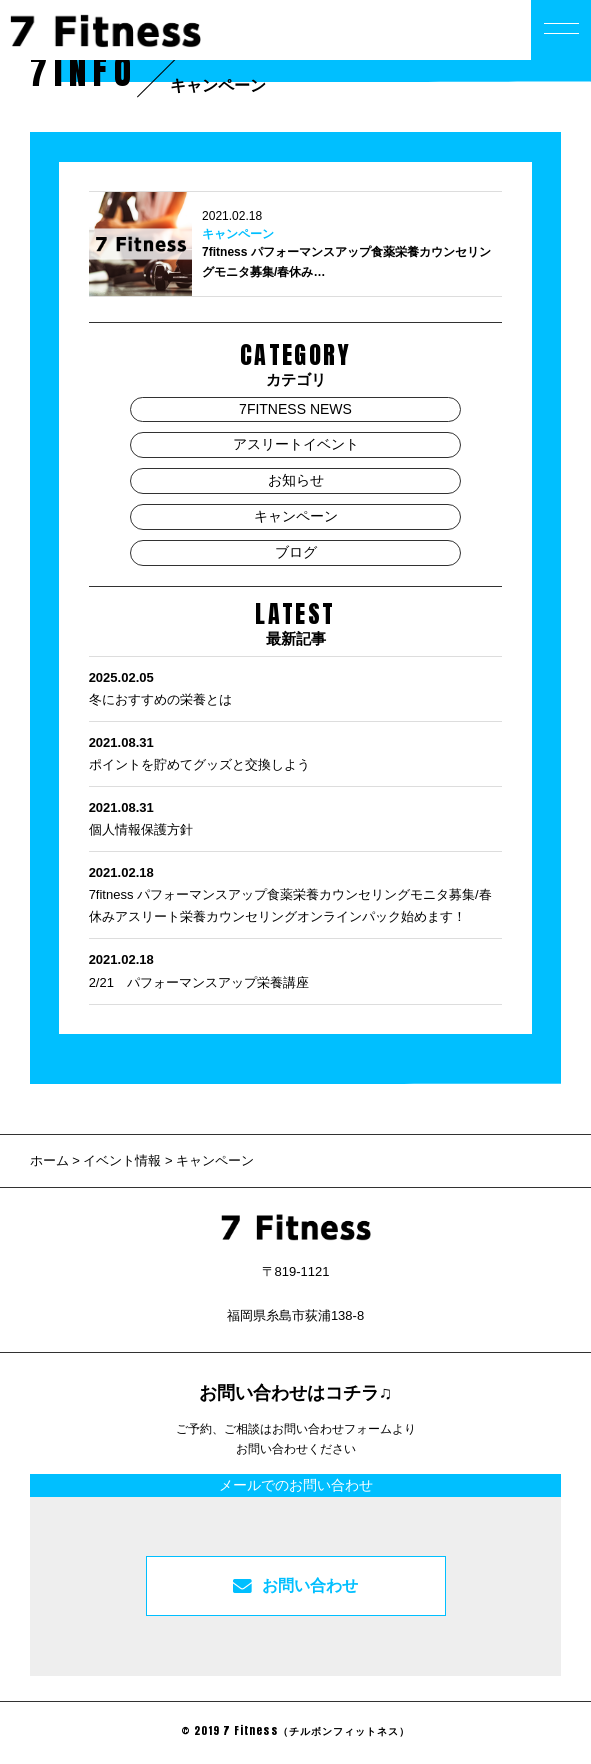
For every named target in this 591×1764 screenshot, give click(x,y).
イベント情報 (122, 1160)
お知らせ (296, 480)
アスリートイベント (296, 444)
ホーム (51, 1160)
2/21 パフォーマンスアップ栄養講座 (296, 969)
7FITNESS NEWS (295, 409)
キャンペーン (238, 234)
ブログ (296, 552)
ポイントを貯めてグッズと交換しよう (296, 752)
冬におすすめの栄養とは (296, 687)
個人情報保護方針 (296, 817)
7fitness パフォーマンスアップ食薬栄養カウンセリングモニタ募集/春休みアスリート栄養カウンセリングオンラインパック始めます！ (296, 893)
